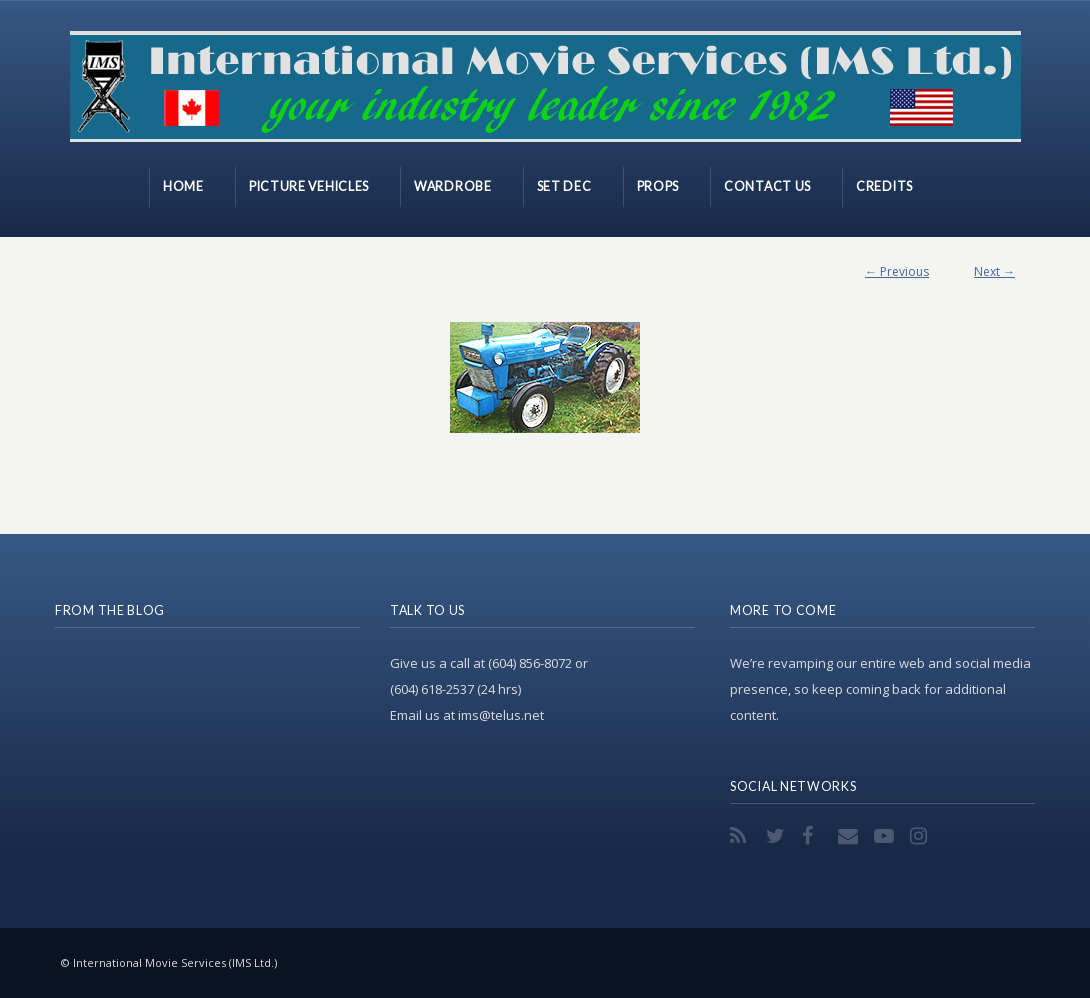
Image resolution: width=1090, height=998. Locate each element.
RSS (742, 836)
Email (850, 836)
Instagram (922, 836)
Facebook (814, 836)
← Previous (897, 271)
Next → (994, 271)
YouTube (886, 836)
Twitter (778, 836)
